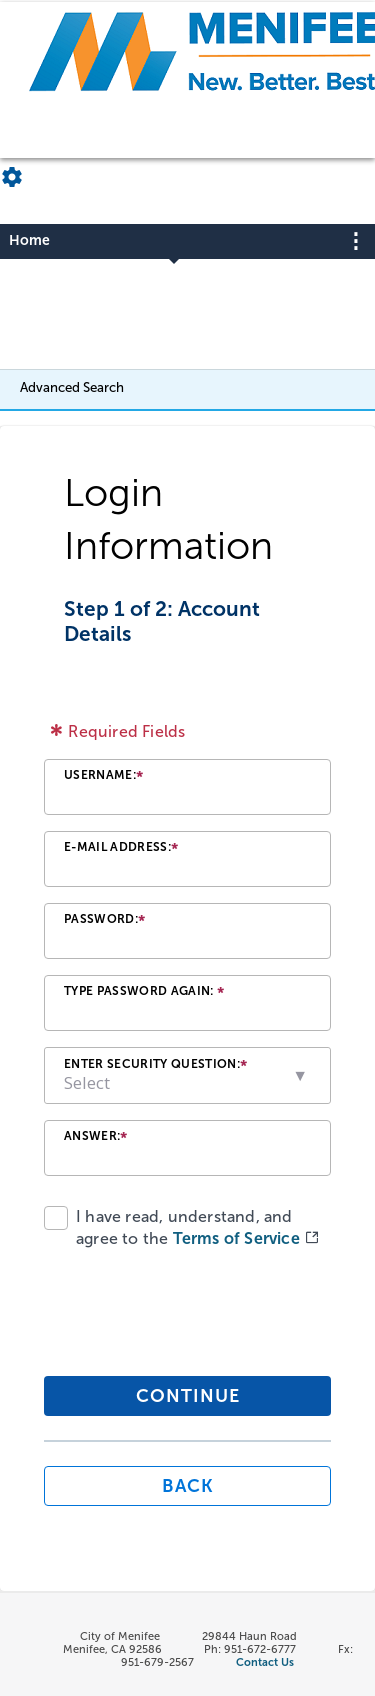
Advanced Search (72, 387)
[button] (301, 1075)
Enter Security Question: (155, 1066)
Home (29, 240)
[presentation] (181, 1309)
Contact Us (265, 1662)
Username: (103, 777)
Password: (104, 921)
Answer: (96, 1138)
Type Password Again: (144, 993)
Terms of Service (238, 1238)
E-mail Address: (121, 849)
